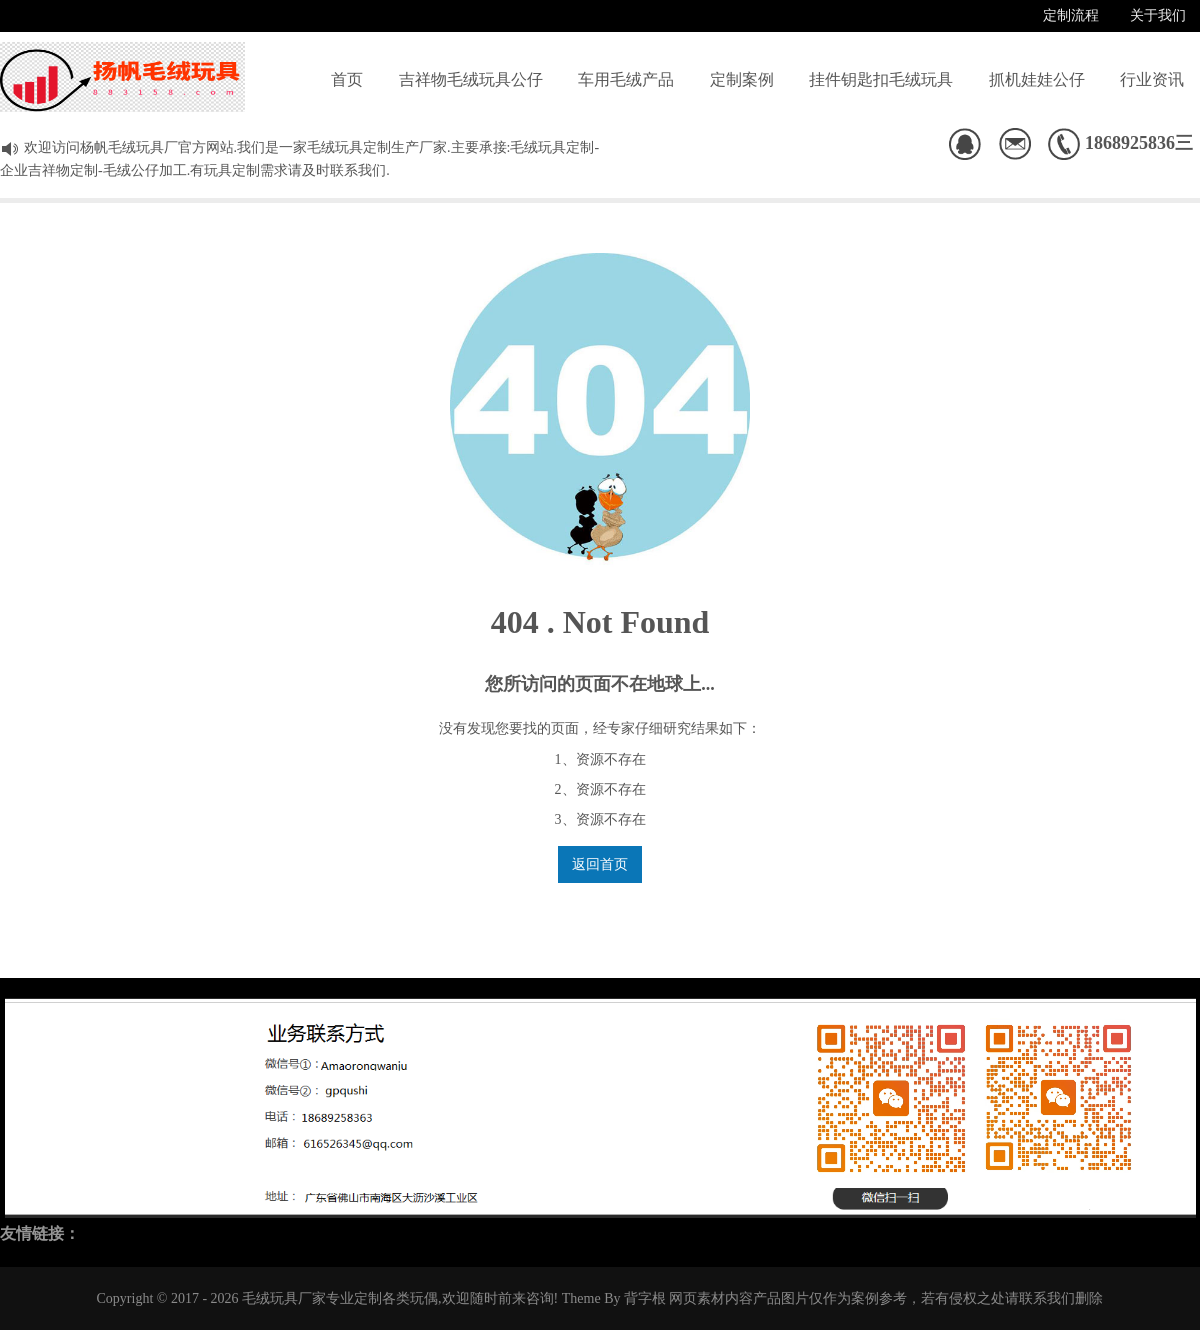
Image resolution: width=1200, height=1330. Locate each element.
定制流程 (1071, 15)
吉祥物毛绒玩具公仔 (471, 79)
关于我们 (1158, 15)
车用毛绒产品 (626, 79)
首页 (347, 79)
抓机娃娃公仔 (1037, 79)
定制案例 (742, 79)
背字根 (645, 1298)
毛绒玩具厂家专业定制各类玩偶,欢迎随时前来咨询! (400, 1298)
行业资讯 (1152, 79)
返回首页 (600, 864)
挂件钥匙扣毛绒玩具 (881, 79)
